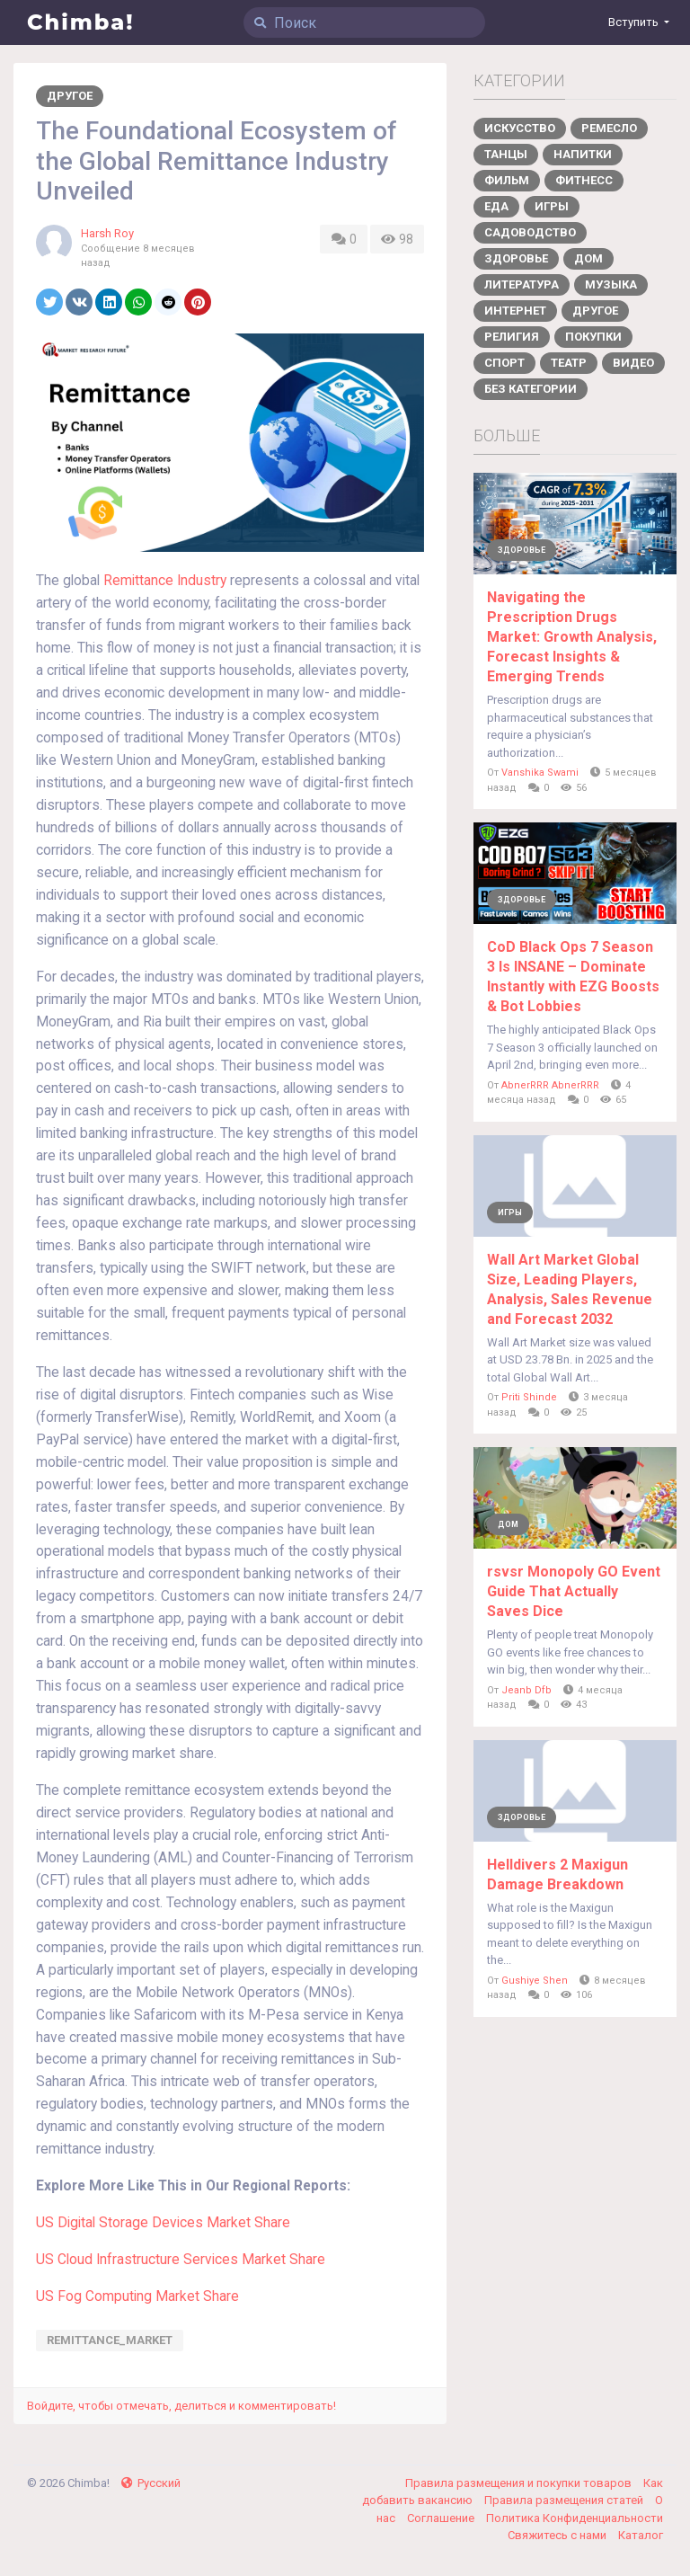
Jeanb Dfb (526, 1690)
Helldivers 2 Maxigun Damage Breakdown (557, 1874)
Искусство (519, 128)
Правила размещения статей (565, 2500)
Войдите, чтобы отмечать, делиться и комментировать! (181, 2405)
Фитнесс (584, 180)
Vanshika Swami (540, 772)
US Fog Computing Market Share (137, 2296)
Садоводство (530, 232)
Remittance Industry (164, 581)
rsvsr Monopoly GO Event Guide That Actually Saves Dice (573, 1591)
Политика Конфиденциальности (574, 2518)
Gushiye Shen (534, 1980)
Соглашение (442, 2518)
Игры (552, 206)
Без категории (530, 388)
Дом (588, 258)
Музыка (611, 284)
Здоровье (516, 258)
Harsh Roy (107, 233)
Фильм (506, 180)
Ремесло (609, 128)
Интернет (515, 310)
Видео (633, 362)
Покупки (593, 336)
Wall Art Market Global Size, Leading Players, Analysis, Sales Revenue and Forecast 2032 (569, 1289)
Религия (511, 336)
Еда (496, 206)
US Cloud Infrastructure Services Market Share (180, 2260)
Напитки (582, 154)
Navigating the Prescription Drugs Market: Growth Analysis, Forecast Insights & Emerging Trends (572, 637)
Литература (521, 284)
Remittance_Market (109, 2340)
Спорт (504, 362)
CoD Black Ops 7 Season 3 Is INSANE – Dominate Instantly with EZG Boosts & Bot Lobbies (573, 976)
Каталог (640, 2535)
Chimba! (81, 22)
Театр (569, 362)
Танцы (505, 154)
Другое (70, 95)
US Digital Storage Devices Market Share (163, 2223)
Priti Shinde (529, 1397)
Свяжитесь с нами (558, 2535)
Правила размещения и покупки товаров (519, 2483)
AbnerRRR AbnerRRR (550, 1085)
